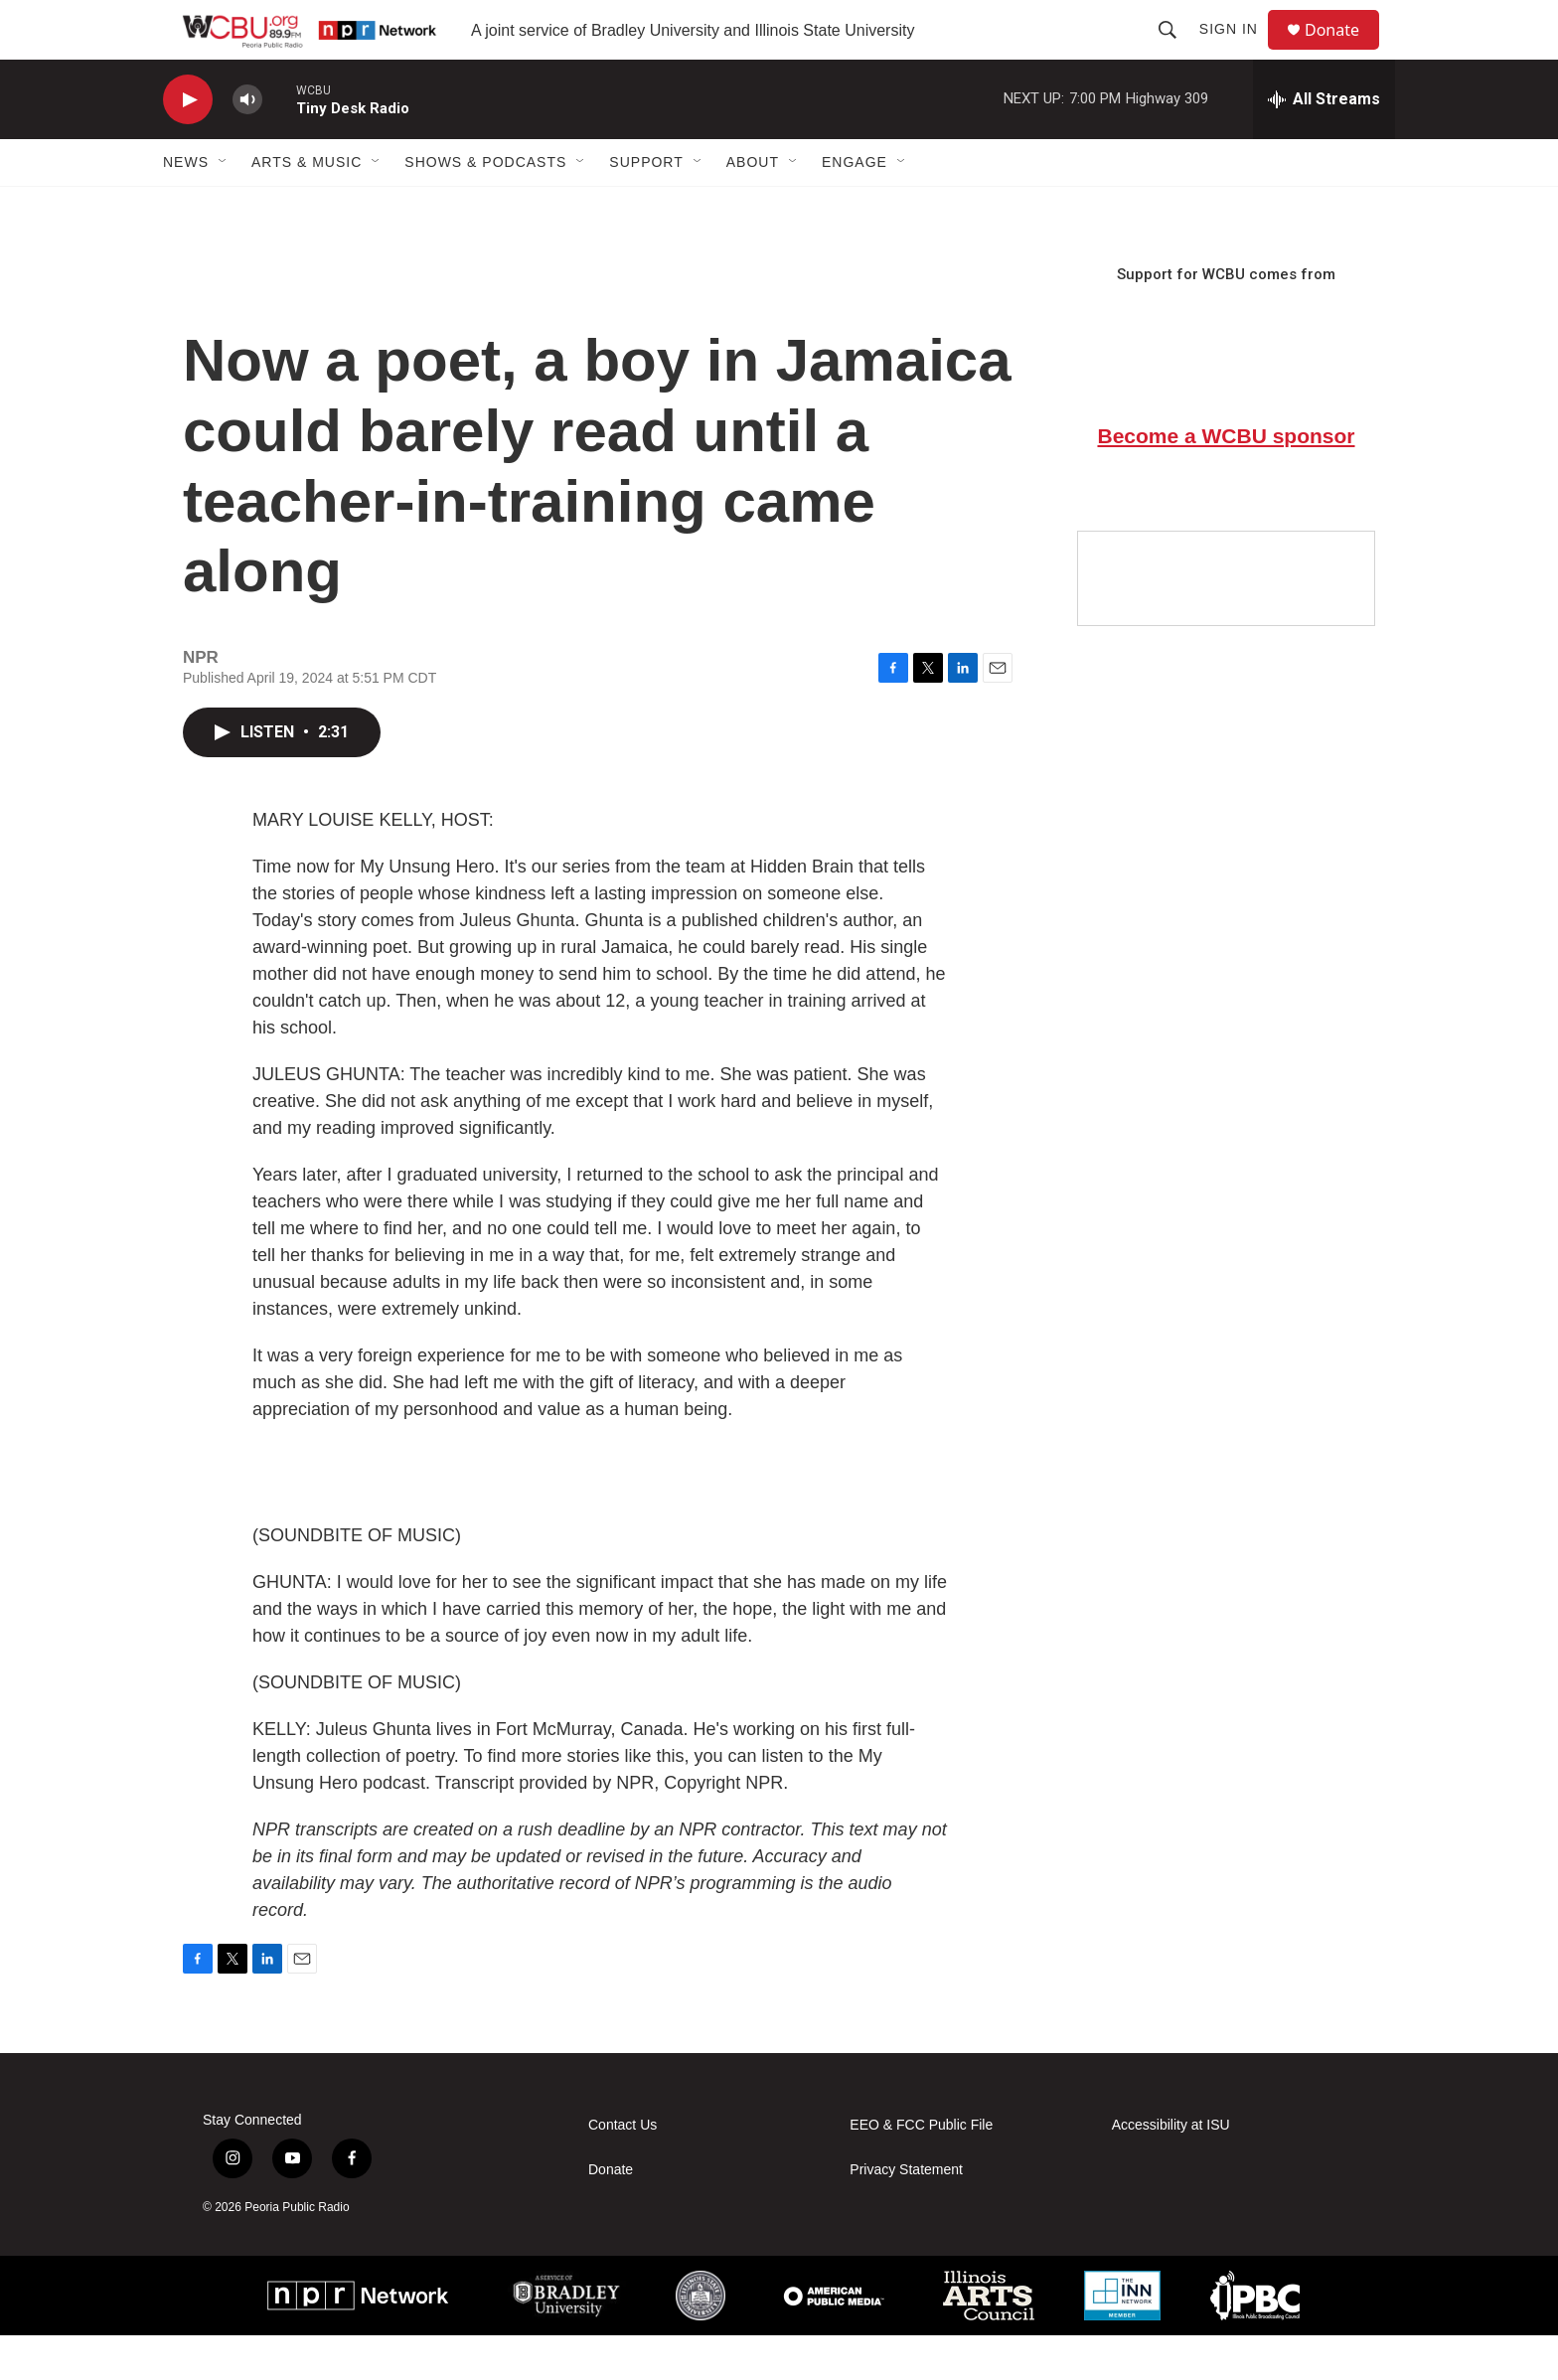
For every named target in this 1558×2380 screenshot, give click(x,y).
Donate (1344, 52)
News (186, 207)
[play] (188, 144)
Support (646, 207)
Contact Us (622, 2169)
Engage (854, 207)
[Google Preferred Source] (1226, 623)
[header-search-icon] (1176, 52)
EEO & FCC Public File (921, 2169)
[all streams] (1324, 144)
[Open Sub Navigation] (224, 207)
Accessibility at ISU (1171, 2169)
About (752, 207)
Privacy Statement (906, 2214)
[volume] (247, 144)
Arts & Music (306, 207)
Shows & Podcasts (485, 207)
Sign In (1237, 52)
